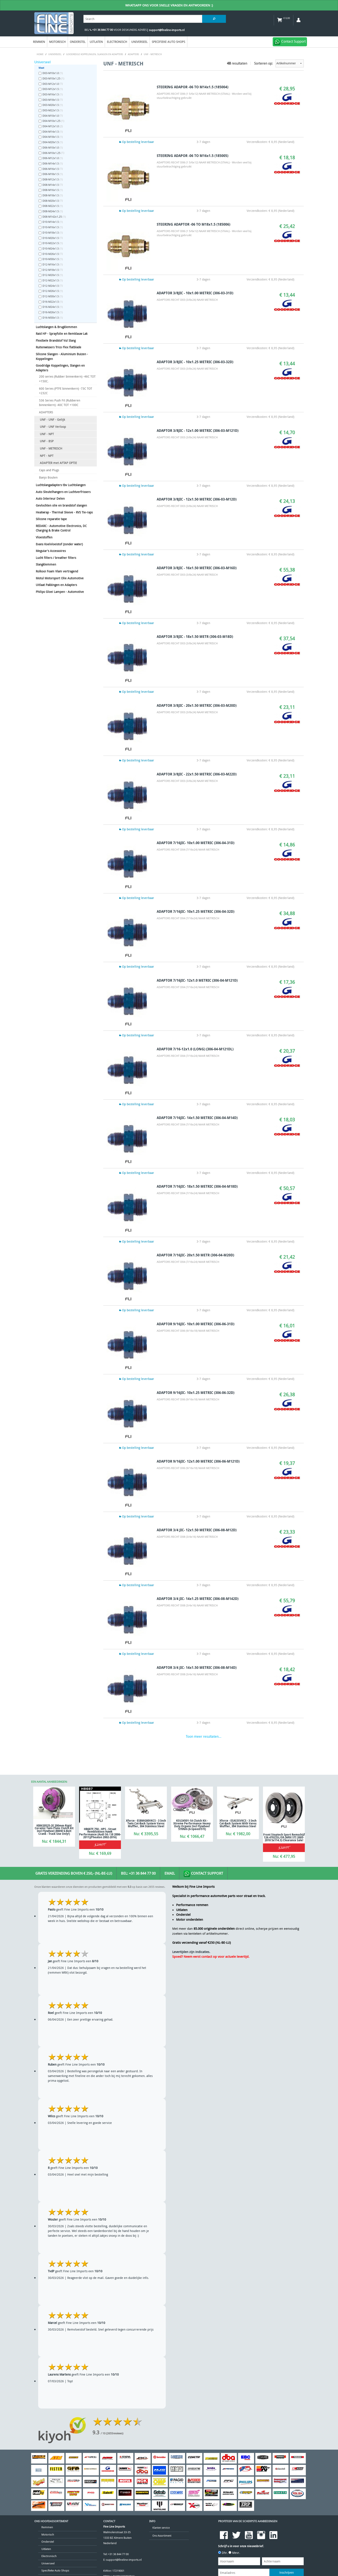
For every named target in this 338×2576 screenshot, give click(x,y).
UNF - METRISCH (51, 448)
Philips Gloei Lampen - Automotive (60, 592)
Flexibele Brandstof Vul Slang (56, 340)
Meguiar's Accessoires (51, 551)
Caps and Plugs (49, 470)
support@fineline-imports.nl (124, 2560)
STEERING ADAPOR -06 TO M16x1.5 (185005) (192, 155)
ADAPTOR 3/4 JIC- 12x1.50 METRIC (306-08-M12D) (196, 1530)
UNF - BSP (47, 441)
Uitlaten (96, 42)
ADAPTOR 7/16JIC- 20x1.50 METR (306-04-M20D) (195, 1255)
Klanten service (161, 2527)
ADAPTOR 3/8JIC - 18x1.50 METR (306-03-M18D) (195, 636)
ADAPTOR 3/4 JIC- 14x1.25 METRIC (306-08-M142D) (197, 1598)
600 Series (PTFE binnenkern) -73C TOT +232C (65, 390)
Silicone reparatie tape (51, 519)
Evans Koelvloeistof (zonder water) (59, 544)
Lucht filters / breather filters (56, 558)
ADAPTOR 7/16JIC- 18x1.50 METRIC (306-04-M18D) (197, 1186)
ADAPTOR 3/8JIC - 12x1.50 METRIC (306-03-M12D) (196, 499)
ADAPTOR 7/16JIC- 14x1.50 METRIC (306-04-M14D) (197, 1117)
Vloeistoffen (44, 537)
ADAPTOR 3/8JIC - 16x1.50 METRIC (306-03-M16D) (196, 568)
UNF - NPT (47, 434)
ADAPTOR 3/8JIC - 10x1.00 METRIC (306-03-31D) (195, 293)
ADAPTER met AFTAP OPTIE (58, 463)
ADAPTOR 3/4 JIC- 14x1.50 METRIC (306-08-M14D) (196, 1667)
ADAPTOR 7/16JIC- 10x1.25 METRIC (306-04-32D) (195, 911)
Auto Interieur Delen (50, 498)
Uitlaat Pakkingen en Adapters (56, 585)
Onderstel (78, 42)
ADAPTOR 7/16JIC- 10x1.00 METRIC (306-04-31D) (195, 842)
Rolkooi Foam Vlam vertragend (57, 571)
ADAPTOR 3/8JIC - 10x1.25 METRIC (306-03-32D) (195, 362)
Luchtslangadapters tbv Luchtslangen (61, 485)
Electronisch (117, 42)
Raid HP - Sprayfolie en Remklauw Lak (62, 334)
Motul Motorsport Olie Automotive (60, 578)
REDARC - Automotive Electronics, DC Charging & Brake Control (61, 528)
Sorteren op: (279, 63)
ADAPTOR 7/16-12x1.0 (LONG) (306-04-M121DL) (195, 1049)
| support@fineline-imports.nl (166, 30)
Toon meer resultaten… (203, 1736)
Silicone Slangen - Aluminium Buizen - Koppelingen (62, 356)
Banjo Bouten (48, 477)
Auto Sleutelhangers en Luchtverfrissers (63, 492)
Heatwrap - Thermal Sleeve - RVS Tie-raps (64, 512)
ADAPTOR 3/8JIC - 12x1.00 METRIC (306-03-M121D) (197, 430)
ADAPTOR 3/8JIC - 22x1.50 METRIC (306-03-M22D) (196, 774)
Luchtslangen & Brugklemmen (56, 327)
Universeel (139, 42)
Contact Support (203, 1874)
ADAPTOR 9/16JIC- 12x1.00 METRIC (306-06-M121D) (198, 1461)
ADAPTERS (46, 412)
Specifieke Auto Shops (168, 42)
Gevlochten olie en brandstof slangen (61, 505)
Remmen (39, 42)
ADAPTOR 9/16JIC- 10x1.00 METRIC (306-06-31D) (195, 1324)
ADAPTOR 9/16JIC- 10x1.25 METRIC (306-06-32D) (195, 1392)
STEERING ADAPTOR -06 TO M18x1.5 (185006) (193, 224)
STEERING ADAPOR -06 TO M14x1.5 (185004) (192, 87)
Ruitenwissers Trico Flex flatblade (58, 347)
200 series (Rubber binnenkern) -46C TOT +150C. (67, 378)
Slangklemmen (46, 564)
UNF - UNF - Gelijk (52, 419)
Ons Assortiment (161, 2535)
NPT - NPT (46, 456)
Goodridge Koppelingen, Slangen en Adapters (60, 367)
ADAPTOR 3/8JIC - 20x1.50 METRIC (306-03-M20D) (196, 705)
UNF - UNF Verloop (53, 427)
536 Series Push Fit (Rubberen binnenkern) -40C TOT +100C (59, 402)
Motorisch (57, 42)
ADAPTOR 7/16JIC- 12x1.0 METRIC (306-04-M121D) (197, 980)
